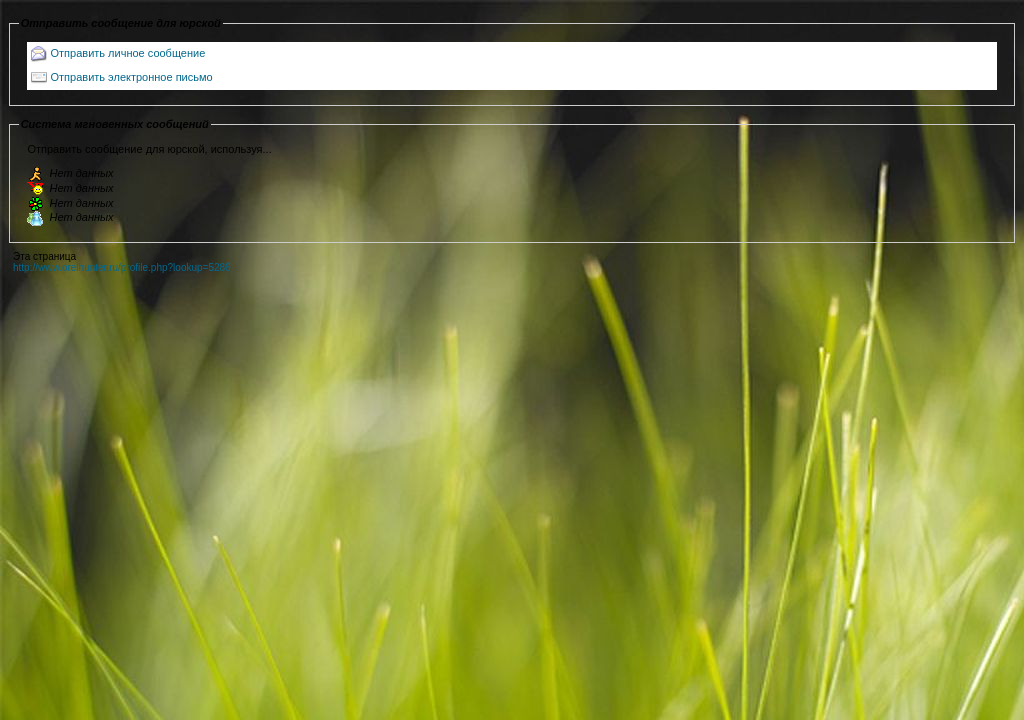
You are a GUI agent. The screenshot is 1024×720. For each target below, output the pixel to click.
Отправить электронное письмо (132, 77)
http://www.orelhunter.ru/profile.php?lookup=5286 (122, 267)
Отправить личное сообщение (128, 53)
